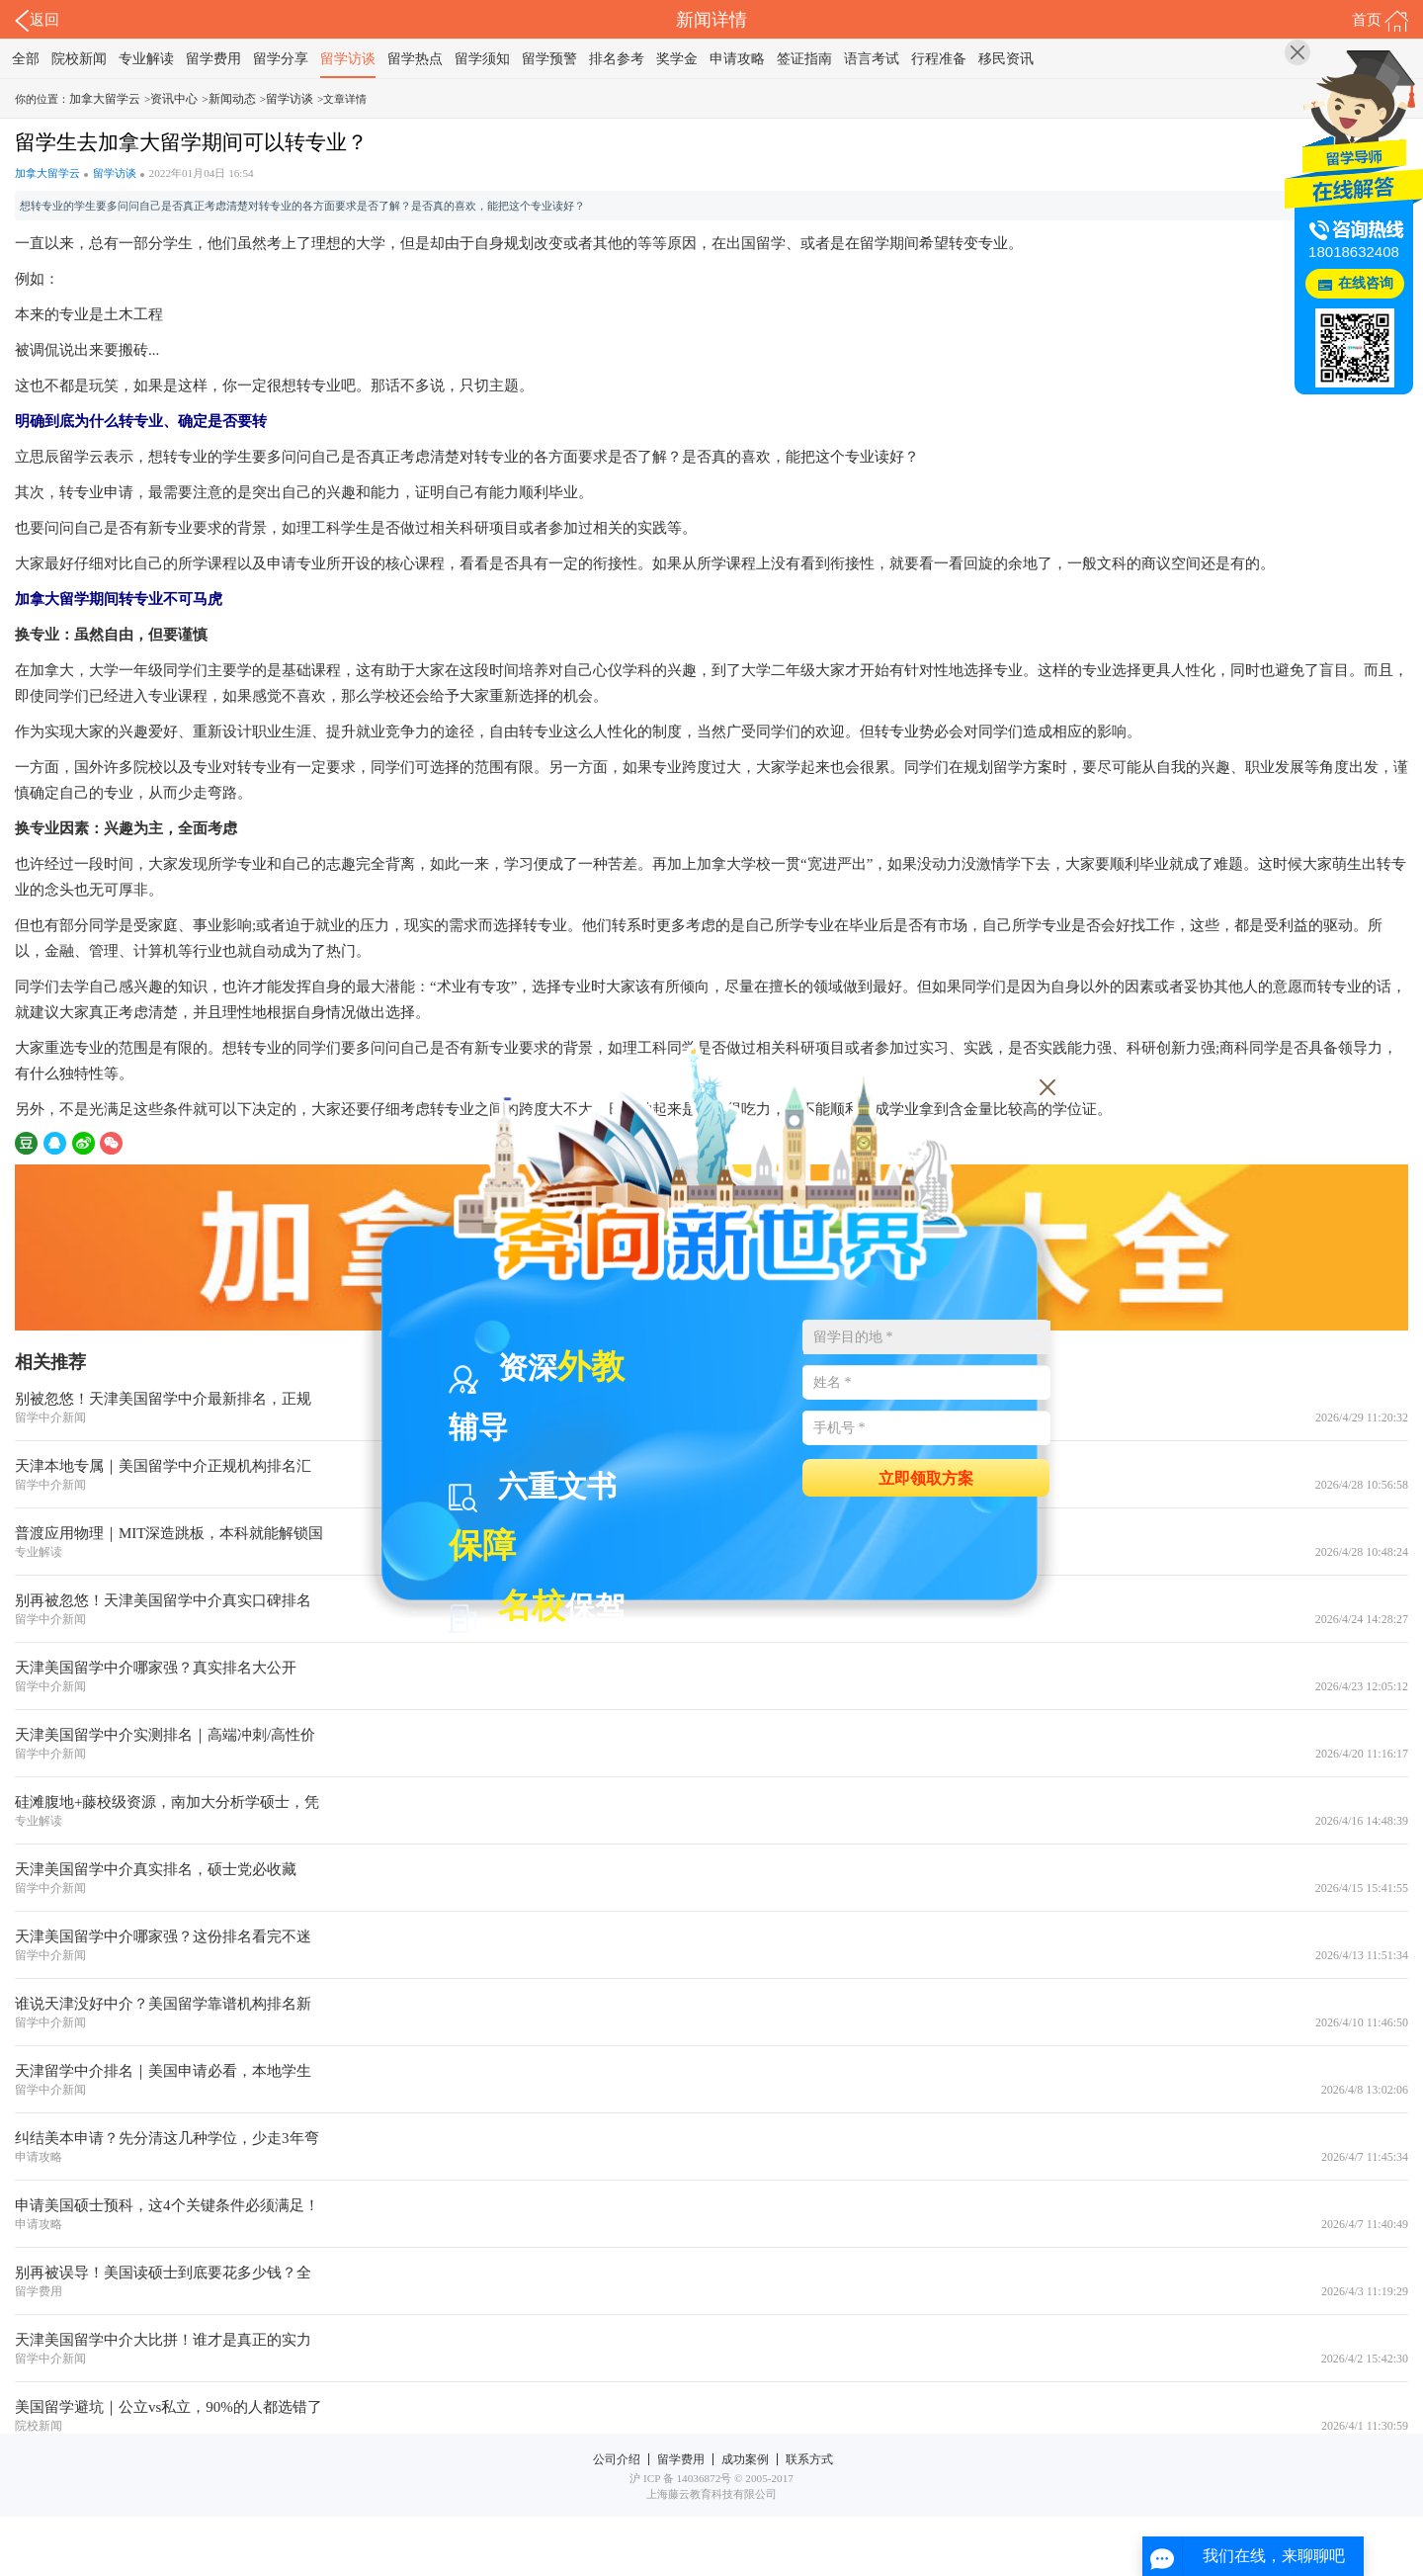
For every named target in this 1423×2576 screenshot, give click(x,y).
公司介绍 (616, 2459)
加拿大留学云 (104, 99)
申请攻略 (737, 58)
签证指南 (804, 58)
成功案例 (745, 2459)
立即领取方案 (926, 1477)
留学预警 (549, 58)
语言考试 (871, 58)
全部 (26, 58)
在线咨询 (1365, 283)
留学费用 (213, 58)
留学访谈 (348, 58)
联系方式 (809, 2459)
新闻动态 (232, 99)
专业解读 (146, 58)
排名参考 (616, 58)
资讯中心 (174, 99)
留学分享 (280, 58)
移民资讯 (1006, 58)
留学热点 (415, 58)
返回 (37, 21)
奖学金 (677, 58)
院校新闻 (79, 58)
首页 (1380, 21)
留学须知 (482, 58)
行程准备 (938, 58)
